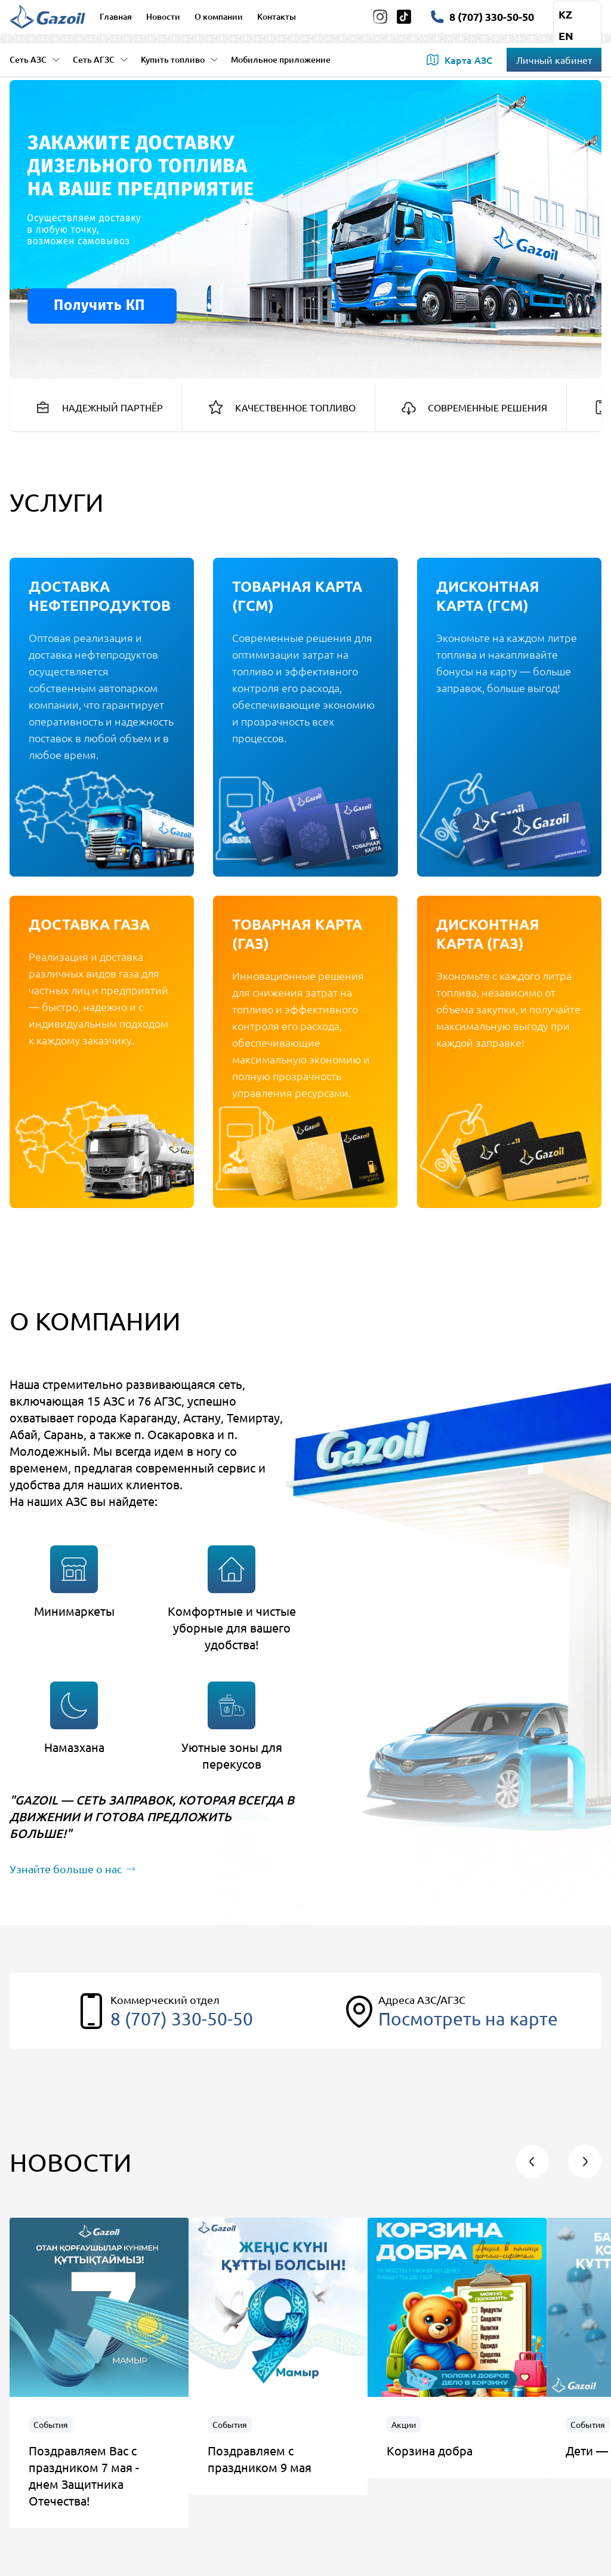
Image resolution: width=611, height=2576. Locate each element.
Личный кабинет (554, 60)
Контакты (276, 16)
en (565, 35)
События (50, 2424)
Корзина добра (430, 2450)
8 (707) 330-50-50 (181, 2019)
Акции (403, 2424)
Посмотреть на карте (468, 2019)
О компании (219, 16)
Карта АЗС (458, 60)
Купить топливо (180, 59)
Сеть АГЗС (101, 59)
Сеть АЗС (35, 59)
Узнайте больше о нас (72, 1868)
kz (565, 14)
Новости (163, 16)
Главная (116, 16)
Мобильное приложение (281, 59)
